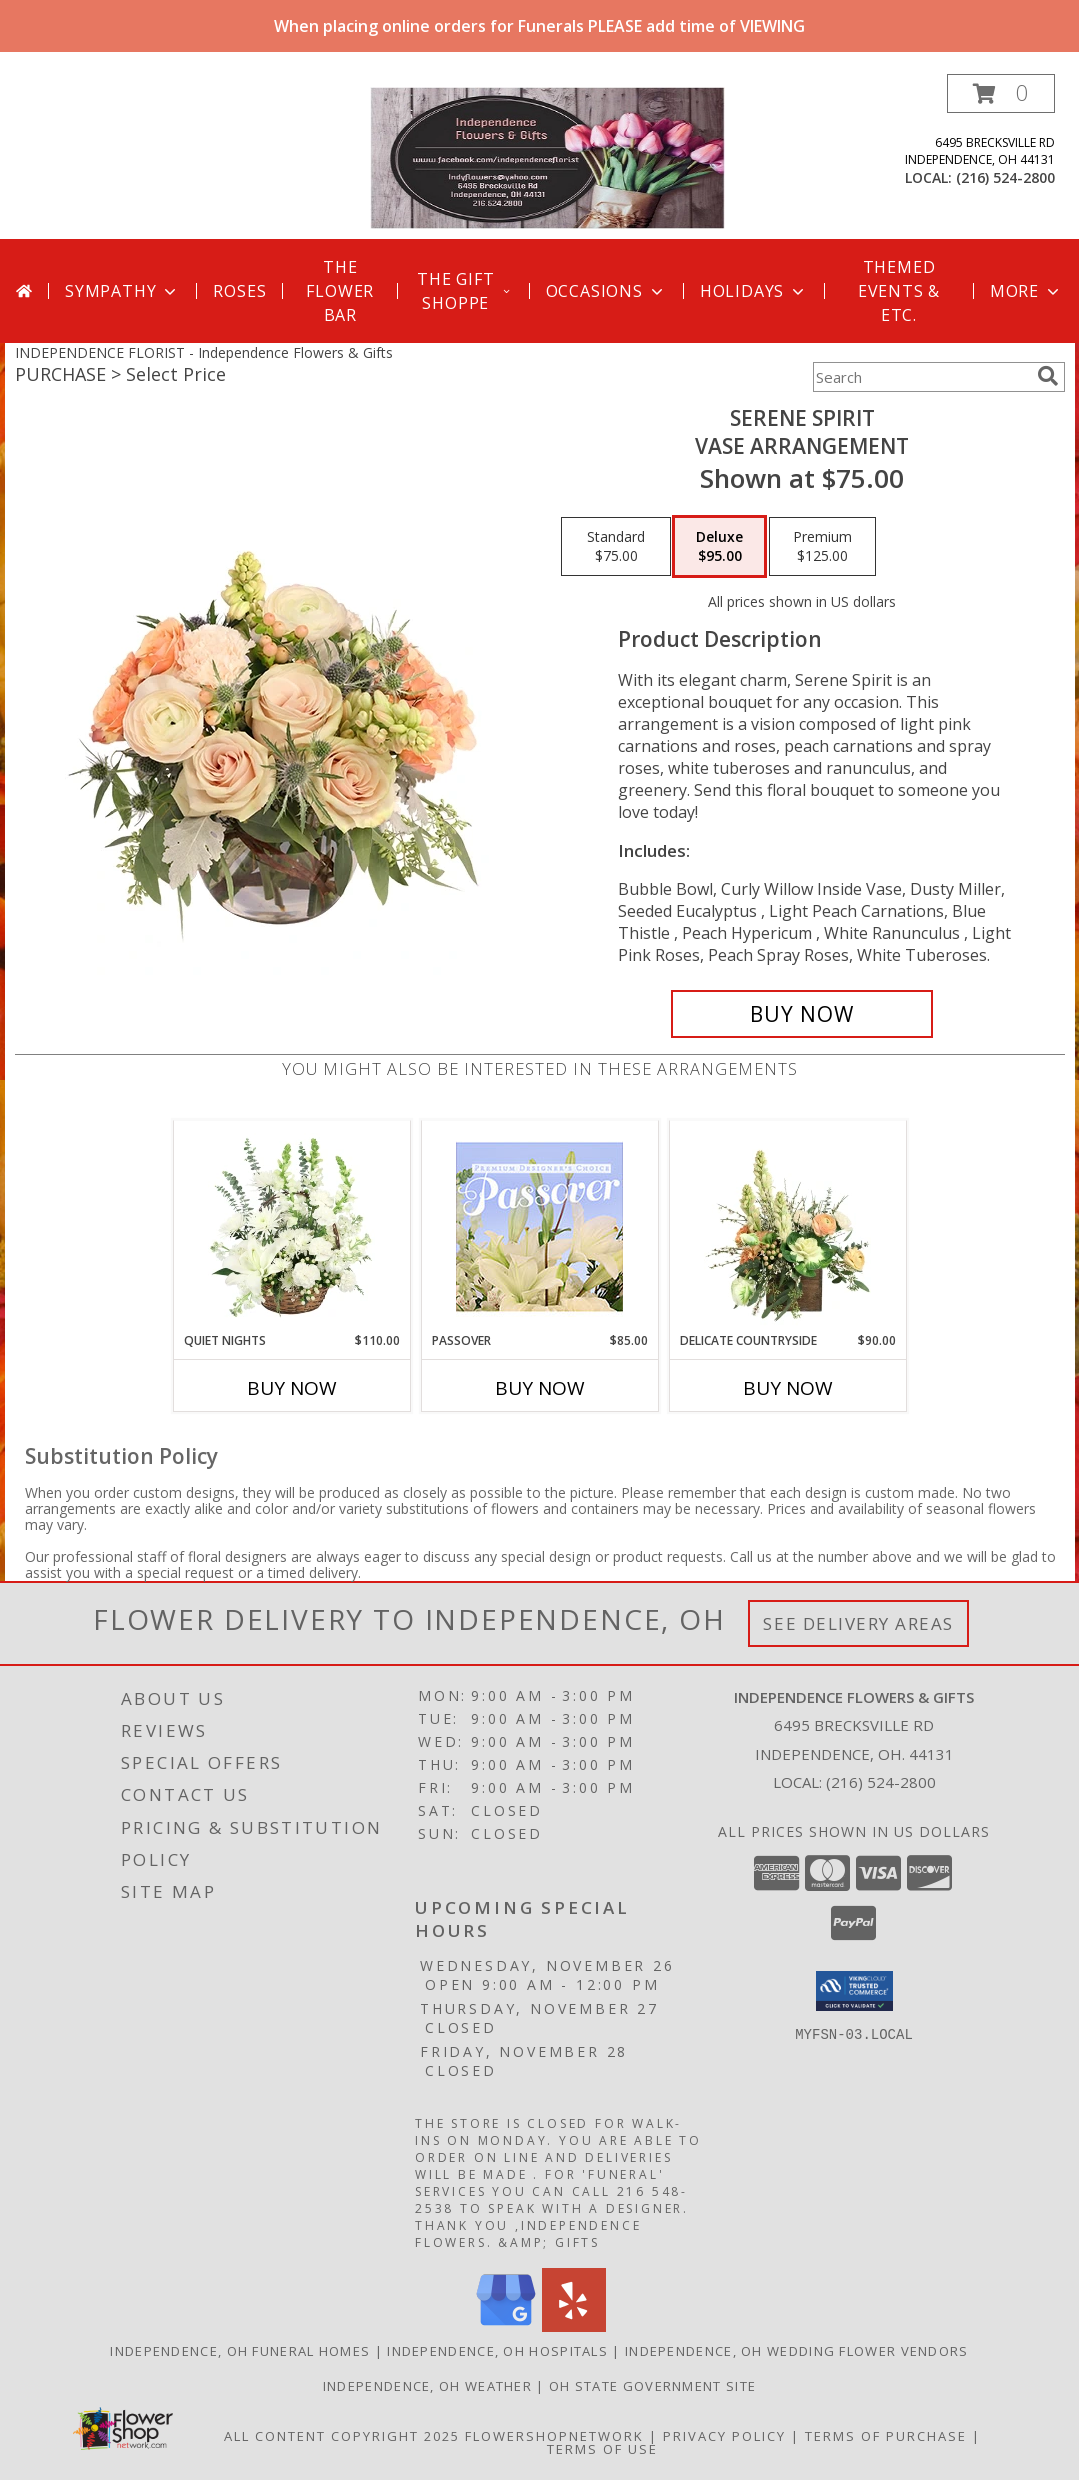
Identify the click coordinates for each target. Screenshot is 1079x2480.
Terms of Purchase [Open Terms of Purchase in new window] (886, 2436)
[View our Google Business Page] (506, 2326)
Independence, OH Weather (427, 2386)
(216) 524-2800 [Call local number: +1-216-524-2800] (1005, 177)
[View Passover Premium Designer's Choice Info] (539, 1226)
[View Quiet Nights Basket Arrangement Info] (291, 1226)
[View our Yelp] (574, 2326)
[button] (1001, 93)
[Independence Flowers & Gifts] (547, 156)
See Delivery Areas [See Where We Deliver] (858, 1623)
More (1026, 291)
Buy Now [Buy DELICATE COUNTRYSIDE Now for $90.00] (788, 1388)
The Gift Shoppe (465, 291)
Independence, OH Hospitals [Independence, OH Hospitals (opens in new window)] (497, 2351)
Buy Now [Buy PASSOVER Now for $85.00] (540, 1388)
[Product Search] (921, 377)
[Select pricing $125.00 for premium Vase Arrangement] (822, 547)
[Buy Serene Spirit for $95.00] (802, 1014)
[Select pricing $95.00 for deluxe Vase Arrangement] (719, 547)
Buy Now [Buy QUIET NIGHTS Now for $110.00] (292, 1388)
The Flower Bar (340, 291)
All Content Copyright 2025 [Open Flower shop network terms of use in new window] (342, 2436)
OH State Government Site (652, 2386)
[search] (1048, 376)
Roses (239, 291)
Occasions (606, 291)
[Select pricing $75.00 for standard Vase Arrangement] (616, 547)
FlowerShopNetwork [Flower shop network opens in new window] (554, 2436)
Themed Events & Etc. (899, 291)
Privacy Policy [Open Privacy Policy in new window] (724, 2436)
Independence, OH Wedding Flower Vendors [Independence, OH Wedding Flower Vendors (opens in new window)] (797, 2351)
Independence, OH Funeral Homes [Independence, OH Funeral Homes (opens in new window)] (240, 2351)
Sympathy (122, 291)
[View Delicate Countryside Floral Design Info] (787, 1226)
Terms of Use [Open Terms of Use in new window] (602, 2449)
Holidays (754, 291)
